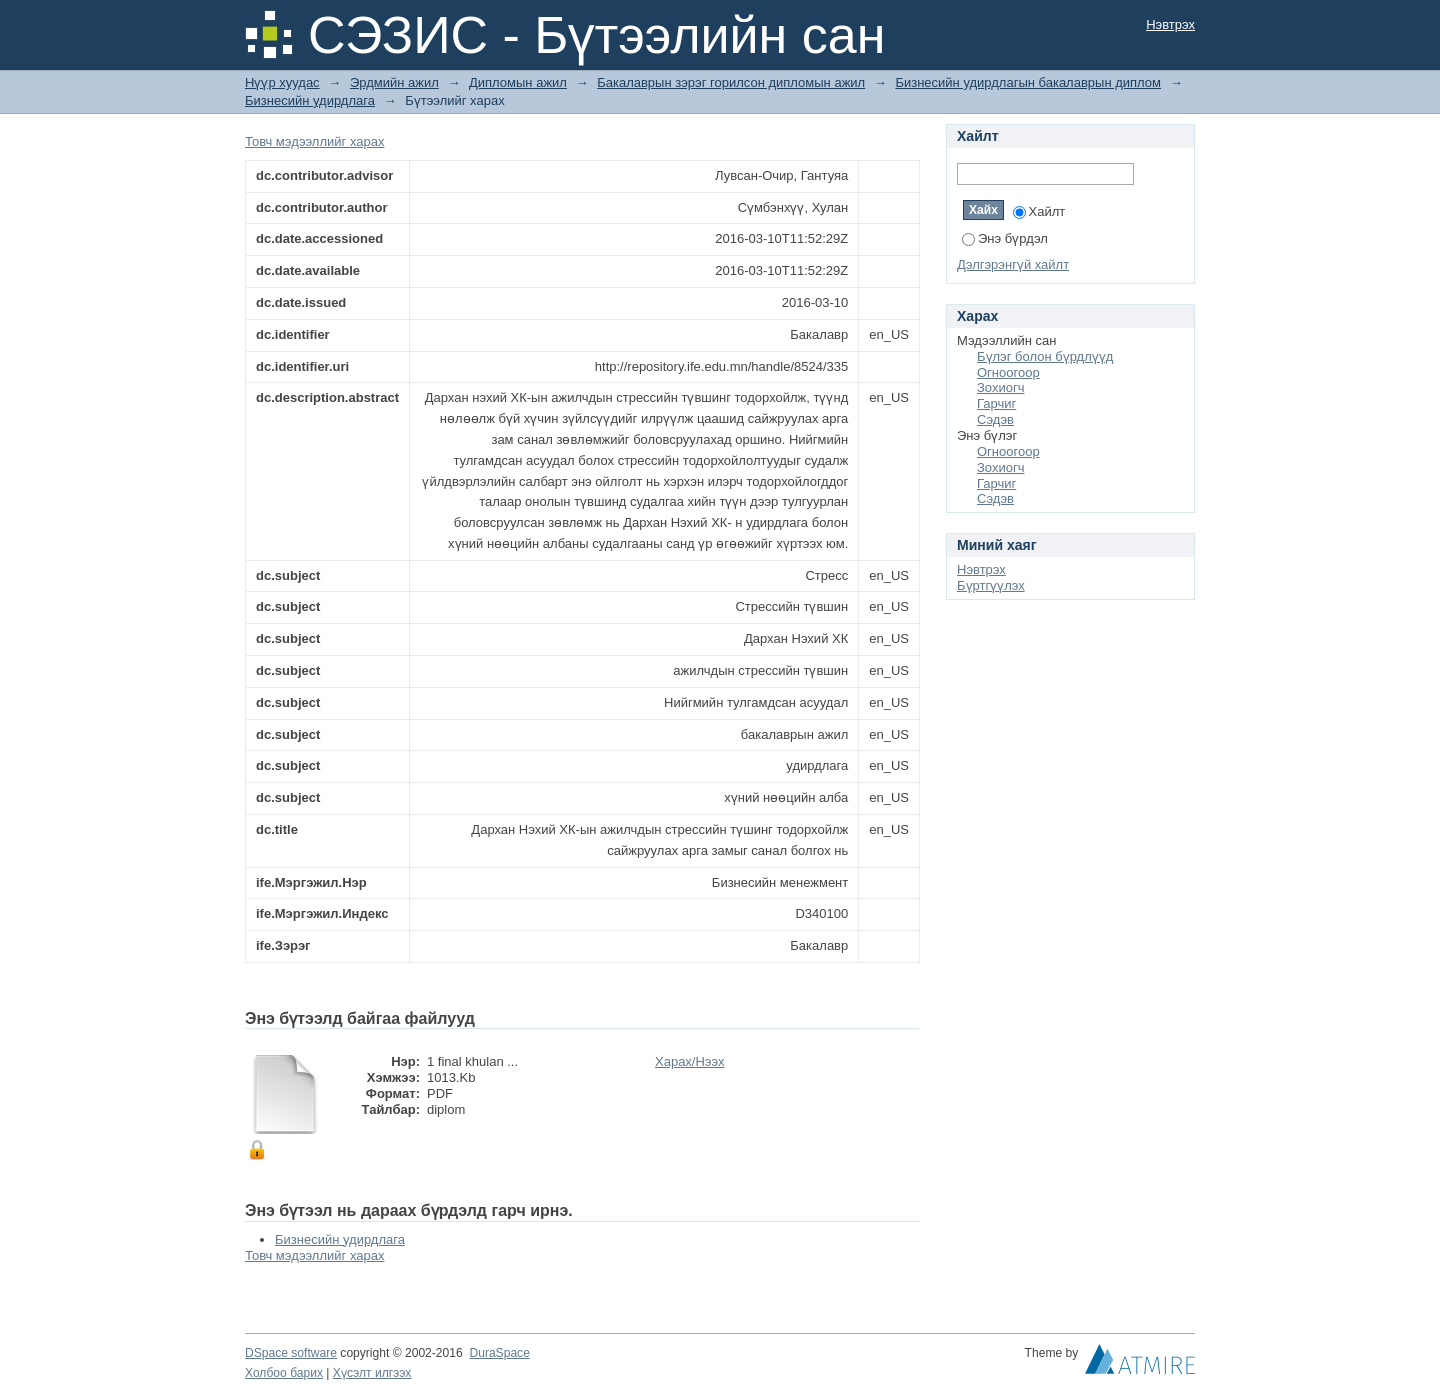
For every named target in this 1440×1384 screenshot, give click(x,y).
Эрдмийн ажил (394, 82)
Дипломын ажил (518, 82)
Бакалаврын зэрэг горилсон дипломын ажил (731, 82)
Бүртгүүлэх (991, 585)
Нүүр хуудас (282, 82)
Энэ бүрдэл (1005, 238)
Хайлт (1039, 211)
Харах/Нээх (690, 1061)
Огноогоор (1008, 372)
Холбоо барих (284, 1373)
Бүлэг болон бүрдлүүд (1045, 356)
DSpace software (291, 1353)
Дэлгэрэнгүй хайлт (1013, 264)
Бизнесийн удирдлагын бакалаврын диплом (1028, 82)
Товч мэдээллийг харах (314, 141)
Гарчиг (996, 403)
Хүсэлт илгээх (372, 1373)
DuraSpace (499, 1353)
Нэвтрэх (1170, 24)
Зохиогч (1000, 387)
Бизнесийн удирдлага (310, 100)
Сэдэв (995, 419)
